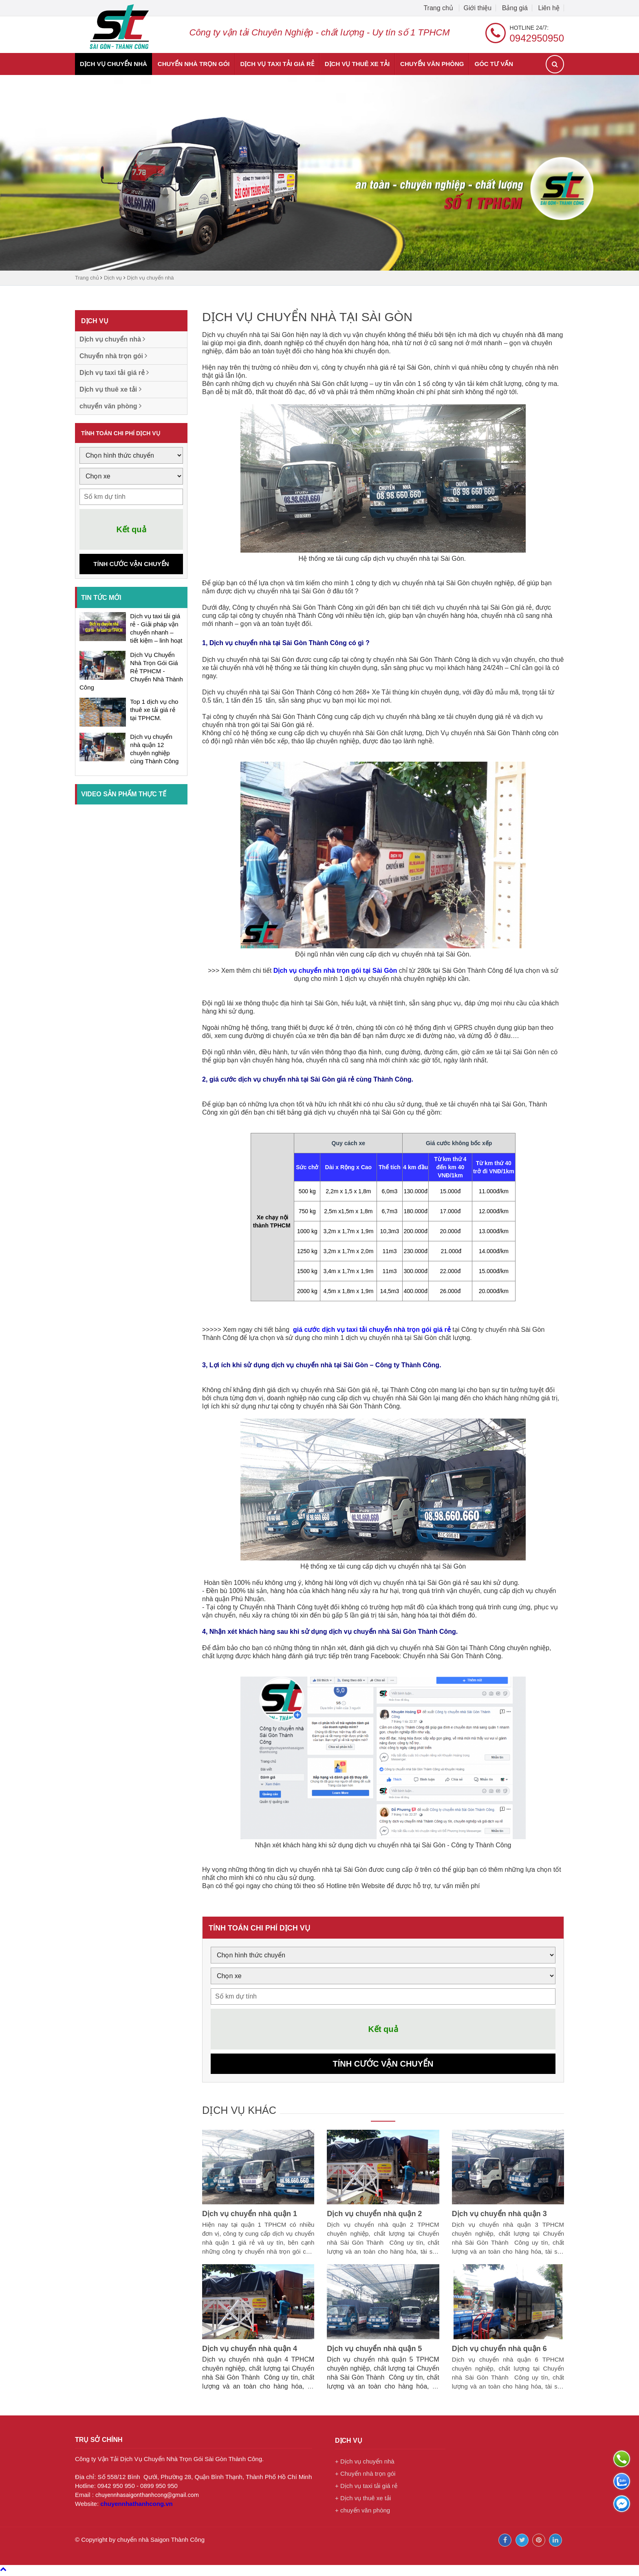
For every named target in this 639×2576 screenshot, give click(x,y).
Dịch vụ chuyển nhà (113, 63)
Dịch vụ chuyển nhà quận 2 (374, 2216)
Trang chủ (439, 7)
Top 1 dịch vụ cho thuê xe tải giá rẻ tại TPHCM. (154, 709)
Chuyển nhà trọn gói (194, 63)
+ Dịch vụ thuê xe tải (363, 2500)
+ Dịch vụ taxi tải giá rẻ (366, 2488)
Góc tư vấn (493, 63)
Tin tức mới (101, 597)
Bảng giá (515, 7)
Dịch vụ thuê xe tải (357, 63)
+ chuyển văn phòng (362, 2513)
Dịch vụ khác (246, 2111)
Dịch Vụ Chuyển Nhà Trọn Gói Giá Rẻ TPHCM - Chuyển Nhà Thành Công (131, 671)
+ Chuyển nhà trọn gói (365, 2476)
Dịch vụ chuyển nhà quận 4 (249, 2351)
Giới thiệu (477, 7)
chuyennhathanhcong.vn (136, 2506)
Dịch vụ (113, 278)
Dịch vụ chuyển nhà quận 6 (499, 2351)
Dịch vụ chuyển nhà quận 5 (374, 2351)
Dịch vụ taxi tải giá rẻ (277, 63)
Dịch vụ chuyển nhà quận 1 (249, 2216)
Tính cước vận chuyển (131, 563)
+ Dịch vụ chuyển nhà (364, 2464)
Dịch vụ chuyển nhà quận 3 (499, 2216)
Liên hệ (549, 7)
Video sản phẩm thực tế (123, 794)
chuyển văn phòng (432, 63)
